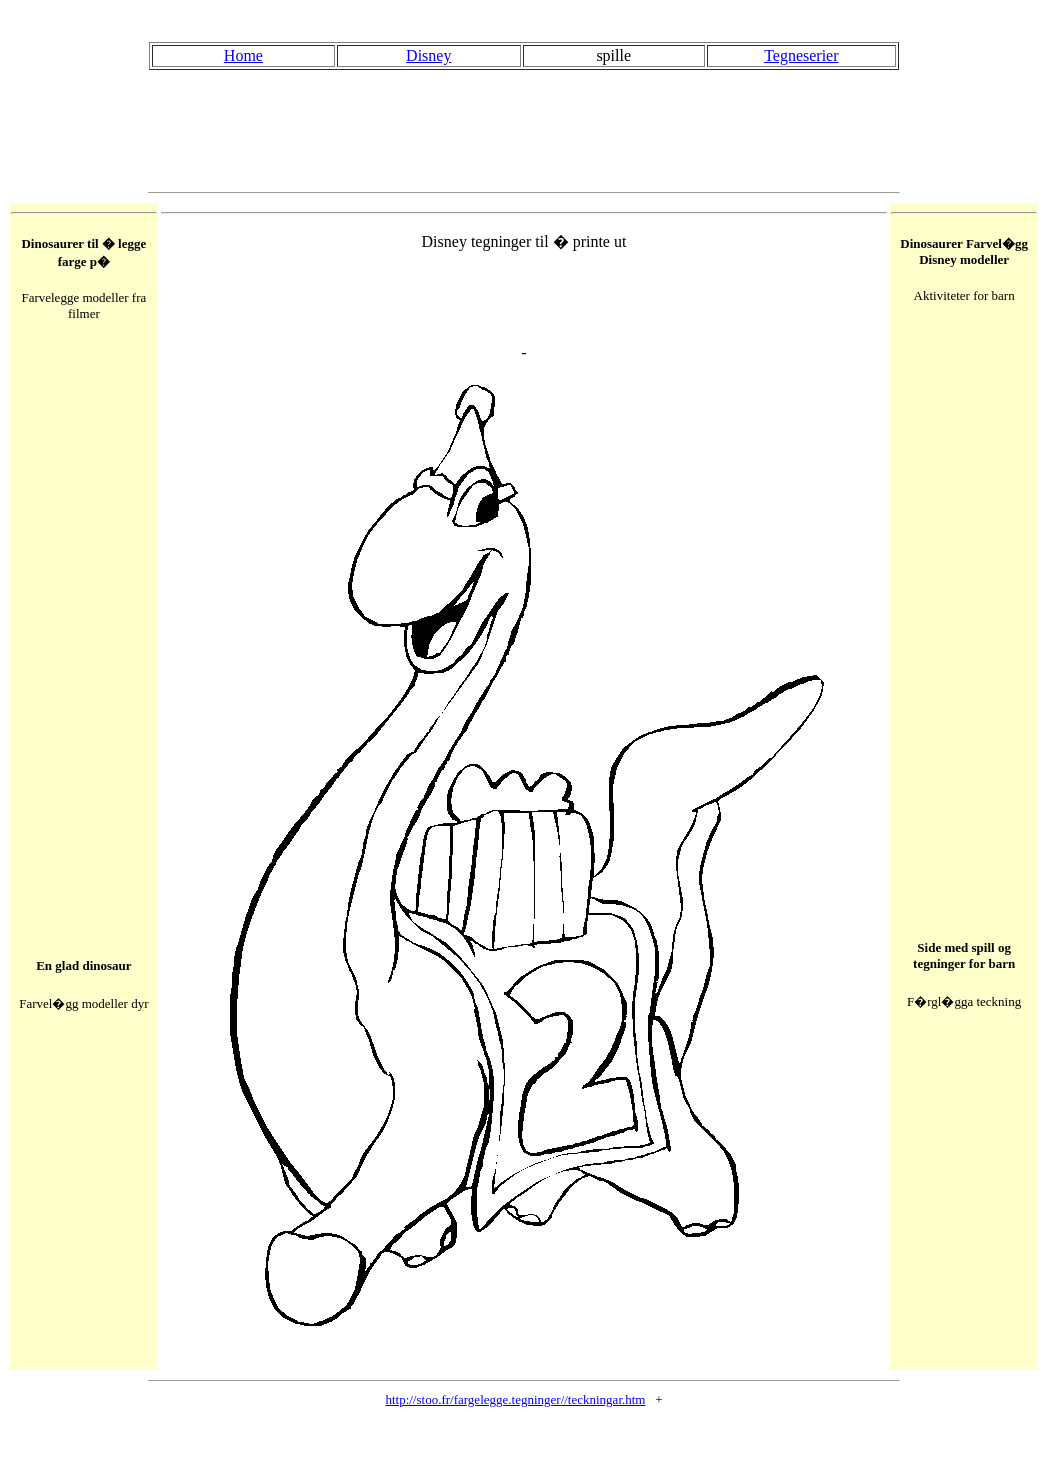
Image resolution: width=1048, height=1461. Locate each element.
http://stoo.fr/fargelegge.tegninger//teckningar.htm (515, 1399)
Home (243, 55)
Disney (428, 55)
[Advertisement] (524, 131)
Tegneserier (801, 55)
